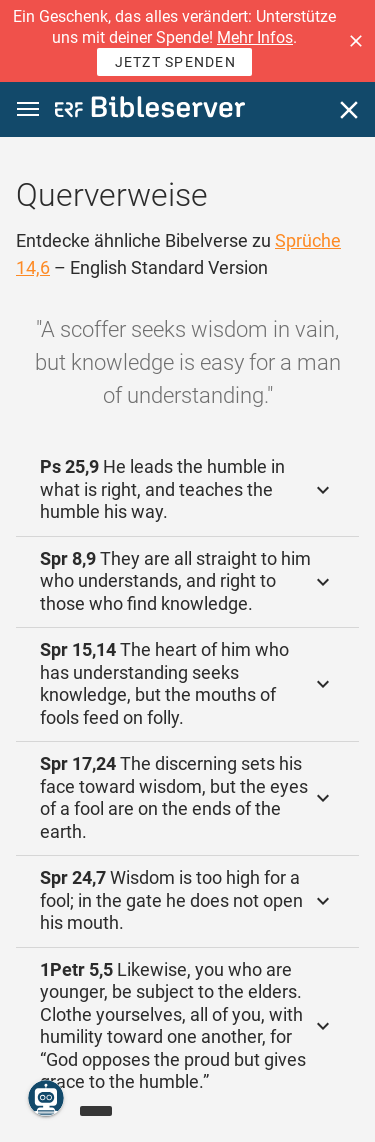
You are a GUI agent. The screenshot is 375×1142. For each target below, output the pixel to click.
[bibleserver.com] (150, 110)
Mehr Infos (255, 37)
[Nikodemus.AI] (46, 1098)
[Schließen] (349, 110)
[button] (356, 41)
